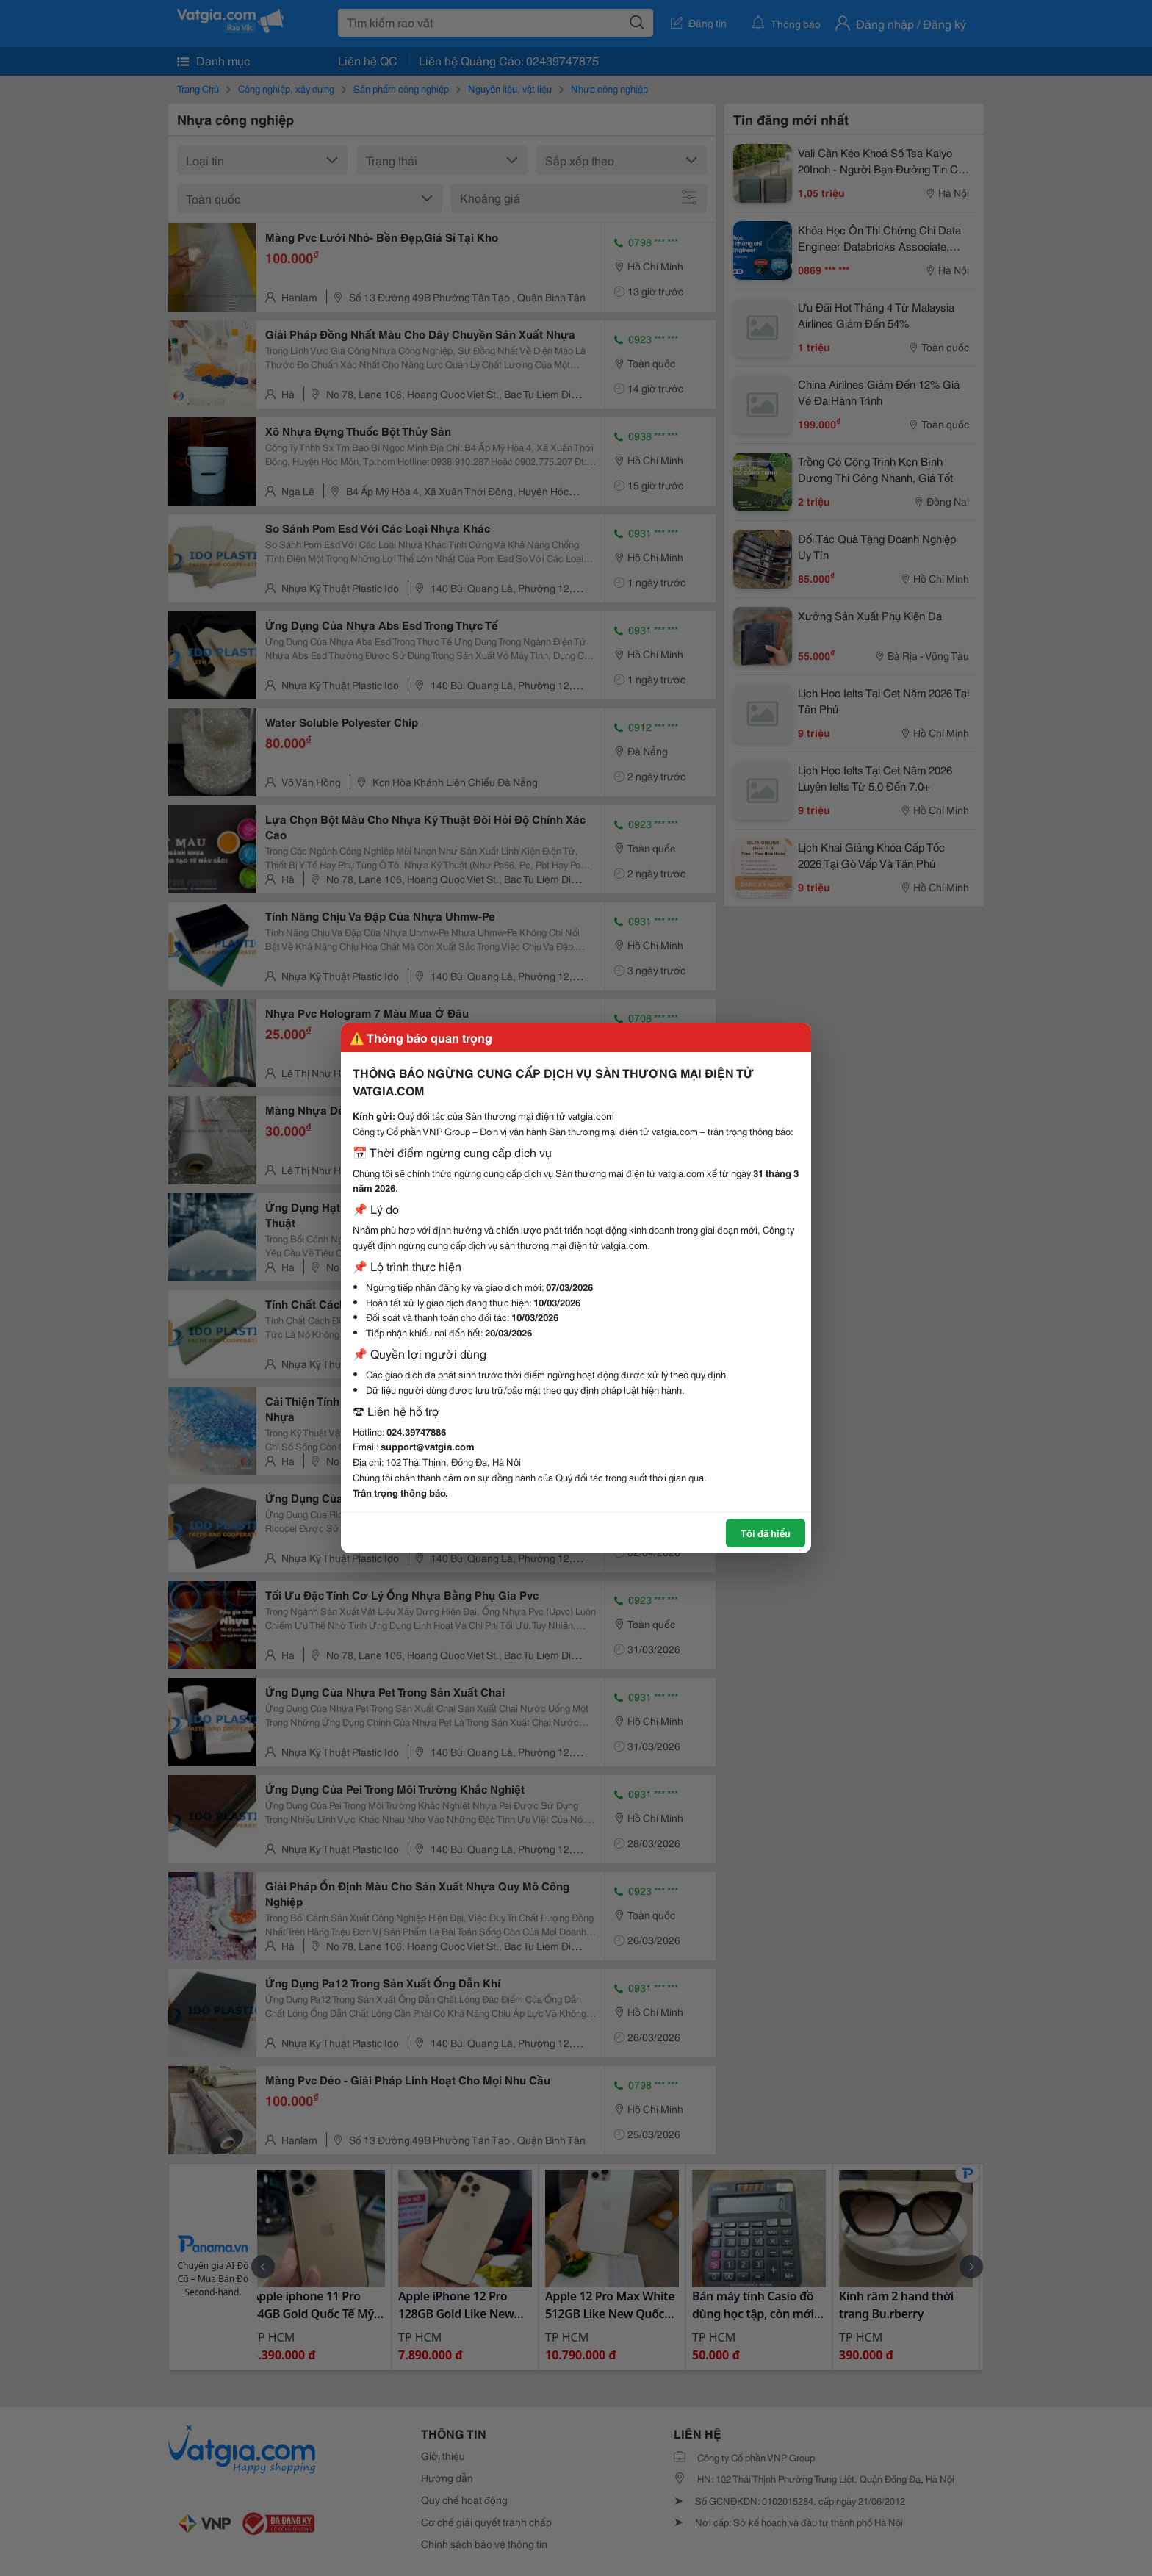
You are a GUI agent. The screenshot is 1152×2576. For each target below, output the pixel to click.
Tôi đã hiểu (766, 1532)
